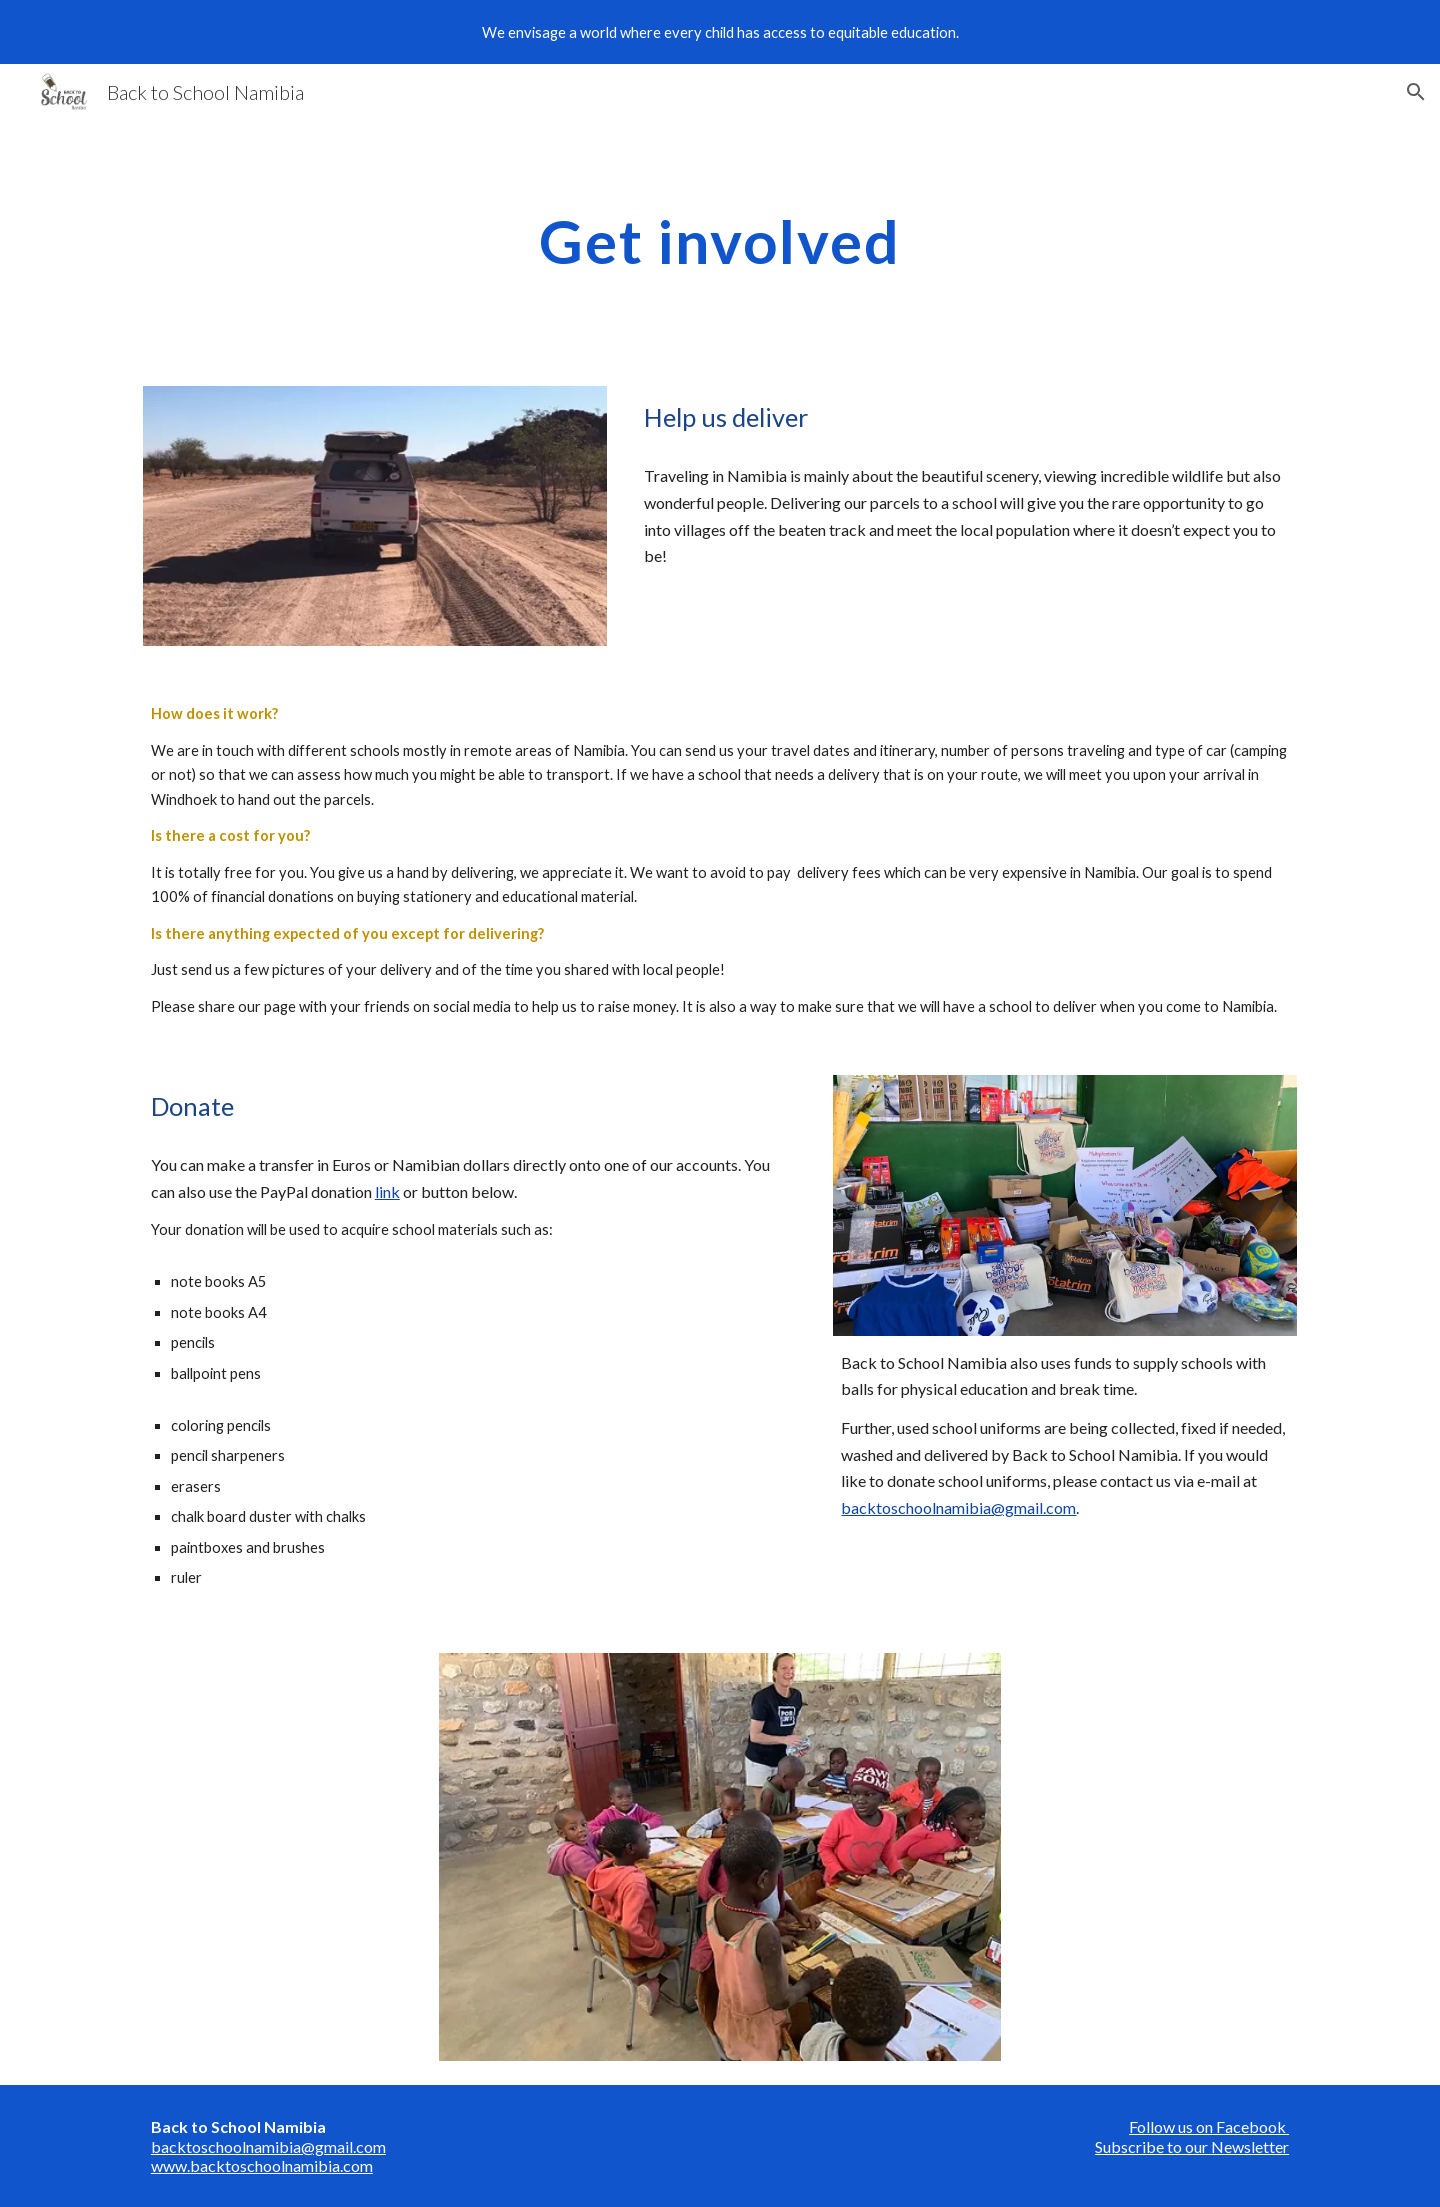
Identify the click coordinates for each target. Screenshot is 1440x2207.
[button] (1416, 92)
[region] (720, 32)
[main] (720, 241)
